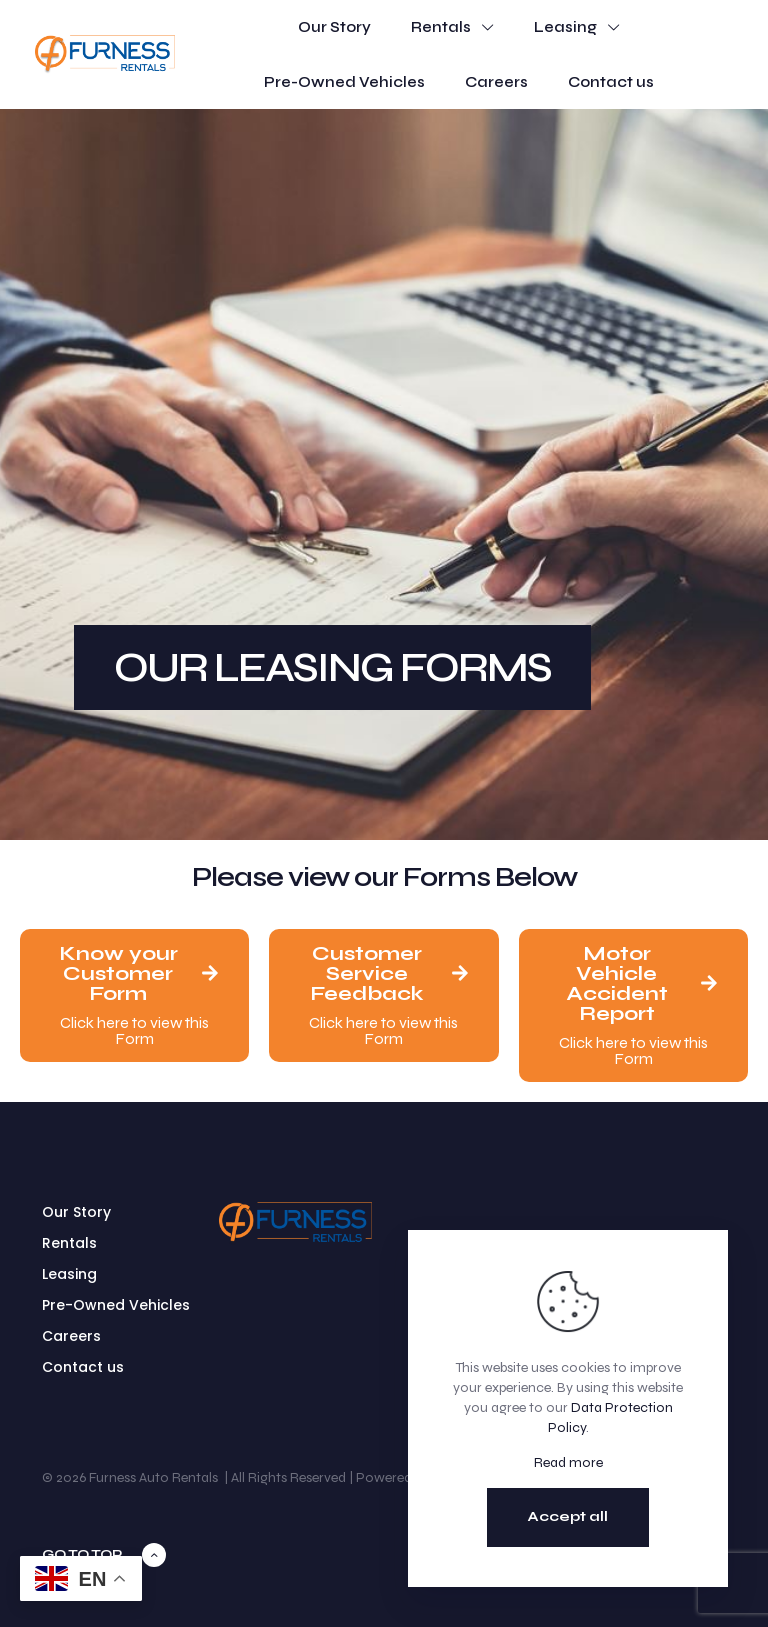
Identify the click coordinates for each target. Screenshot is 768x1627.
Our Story (76, 1212)
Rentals (69, 1243)
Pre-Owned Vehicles (116, 1305)
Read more (568, 1462)
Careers (71, 1336)
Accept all (568, 1516)
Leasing (69, 1274)
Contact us (83, 1367)
